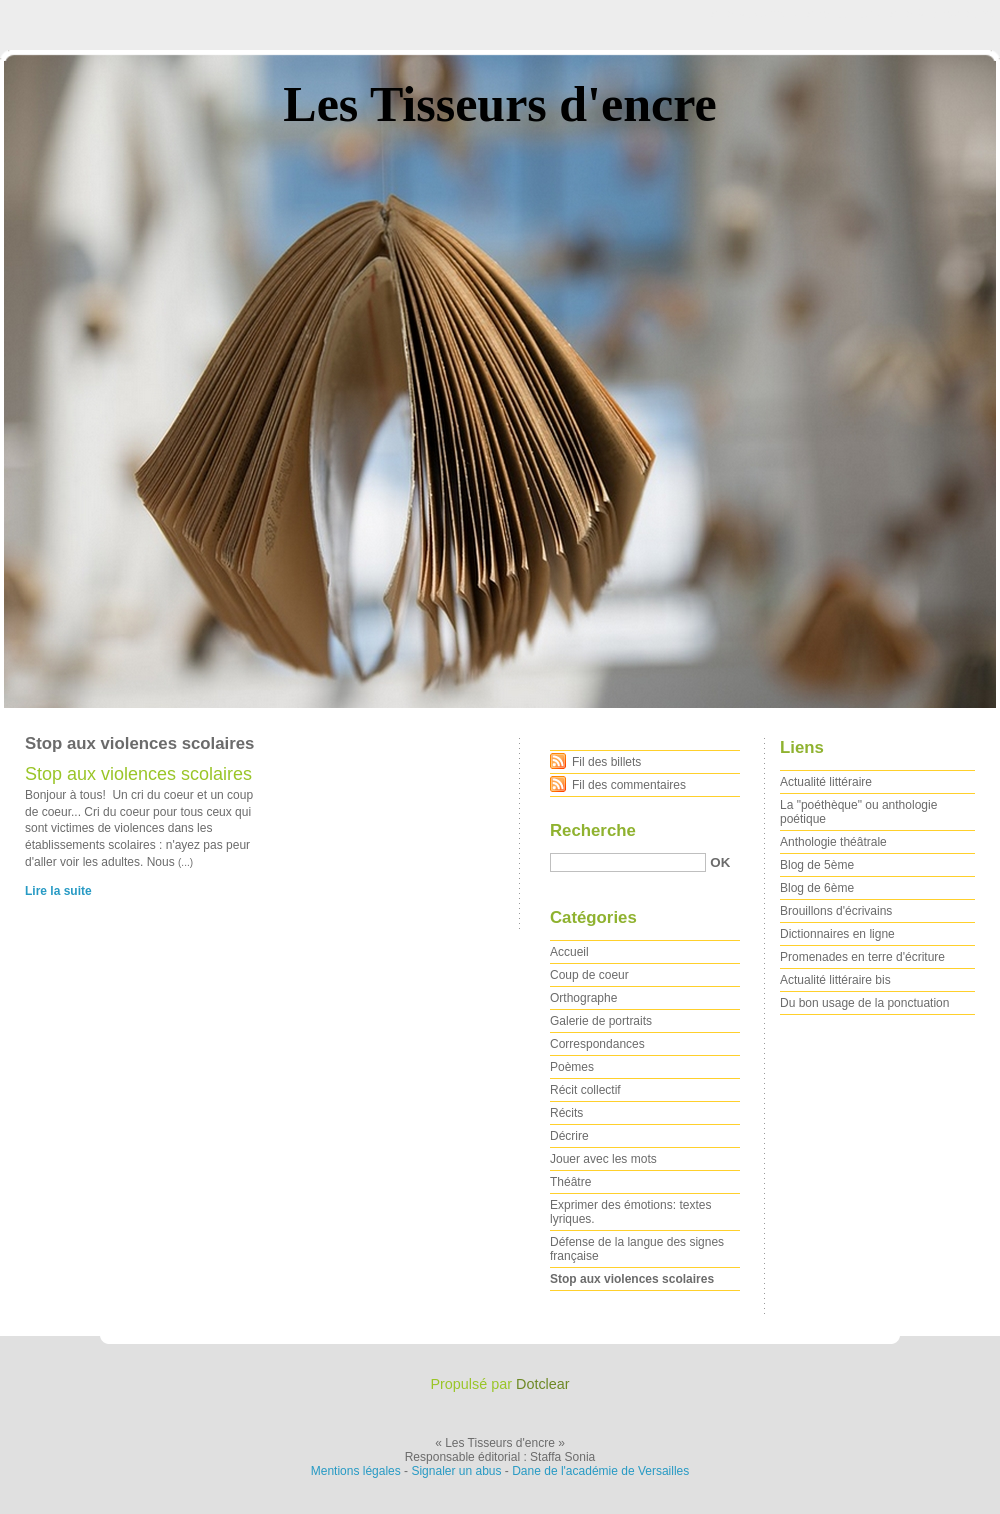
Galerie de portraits (601, 1021)
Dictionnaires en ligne (837, 934)
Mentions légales (356, 1471)
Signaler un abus (456, 1471)
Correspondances (597, 1044)
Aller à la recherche (941, 14)
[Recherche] (628, 862)
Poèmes (572, 1067)
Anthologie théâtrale (833, 842)
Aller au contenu (754, 14)
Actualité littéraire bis (835, 980)
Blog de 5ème (817, 865)
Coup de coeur (589, 975)
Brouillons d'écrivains (836, 911)
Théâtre (570, 1182)
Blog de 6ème (817, 888)
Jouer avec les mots (603, 1159)
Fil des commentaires (629, 785)
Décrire (569, 1136)
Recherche (593, 830)
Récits (566, 1113)
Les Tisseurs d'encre (499, 104)
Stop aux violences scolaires (138, 774)
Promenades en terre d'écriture (862, 957)
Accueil (569, 952)
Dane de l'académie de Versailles (600, 1471)
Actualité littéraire (826, 782)
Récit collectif (585, 1090)
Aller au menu (843, 14)
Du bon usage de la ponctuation (864, 1003)
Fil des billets (606, 762)
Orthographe (583, 998)
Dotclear (543, 1384)
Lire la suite (58, 891)
